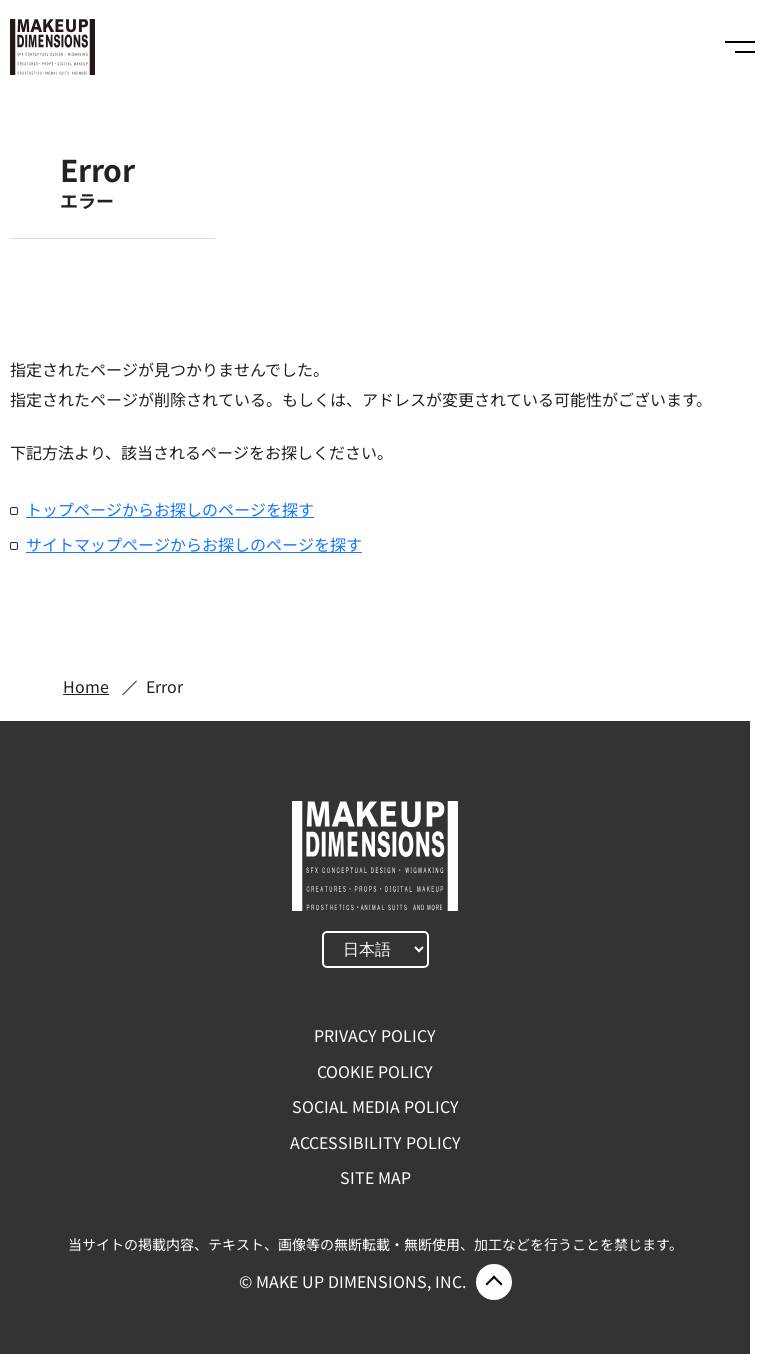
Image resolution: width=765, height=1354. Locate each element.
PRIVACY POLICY (375, 1035)
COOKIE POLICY (375, 1071)
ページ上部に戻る (494, 1282)
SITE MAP (375, 1177)
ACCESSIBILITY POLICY (375, 1142)
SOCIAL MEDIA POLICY (375, 1106)
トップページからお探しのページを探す (170, 509)
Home (86, 686)
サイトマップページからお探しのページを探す (194, 544)
